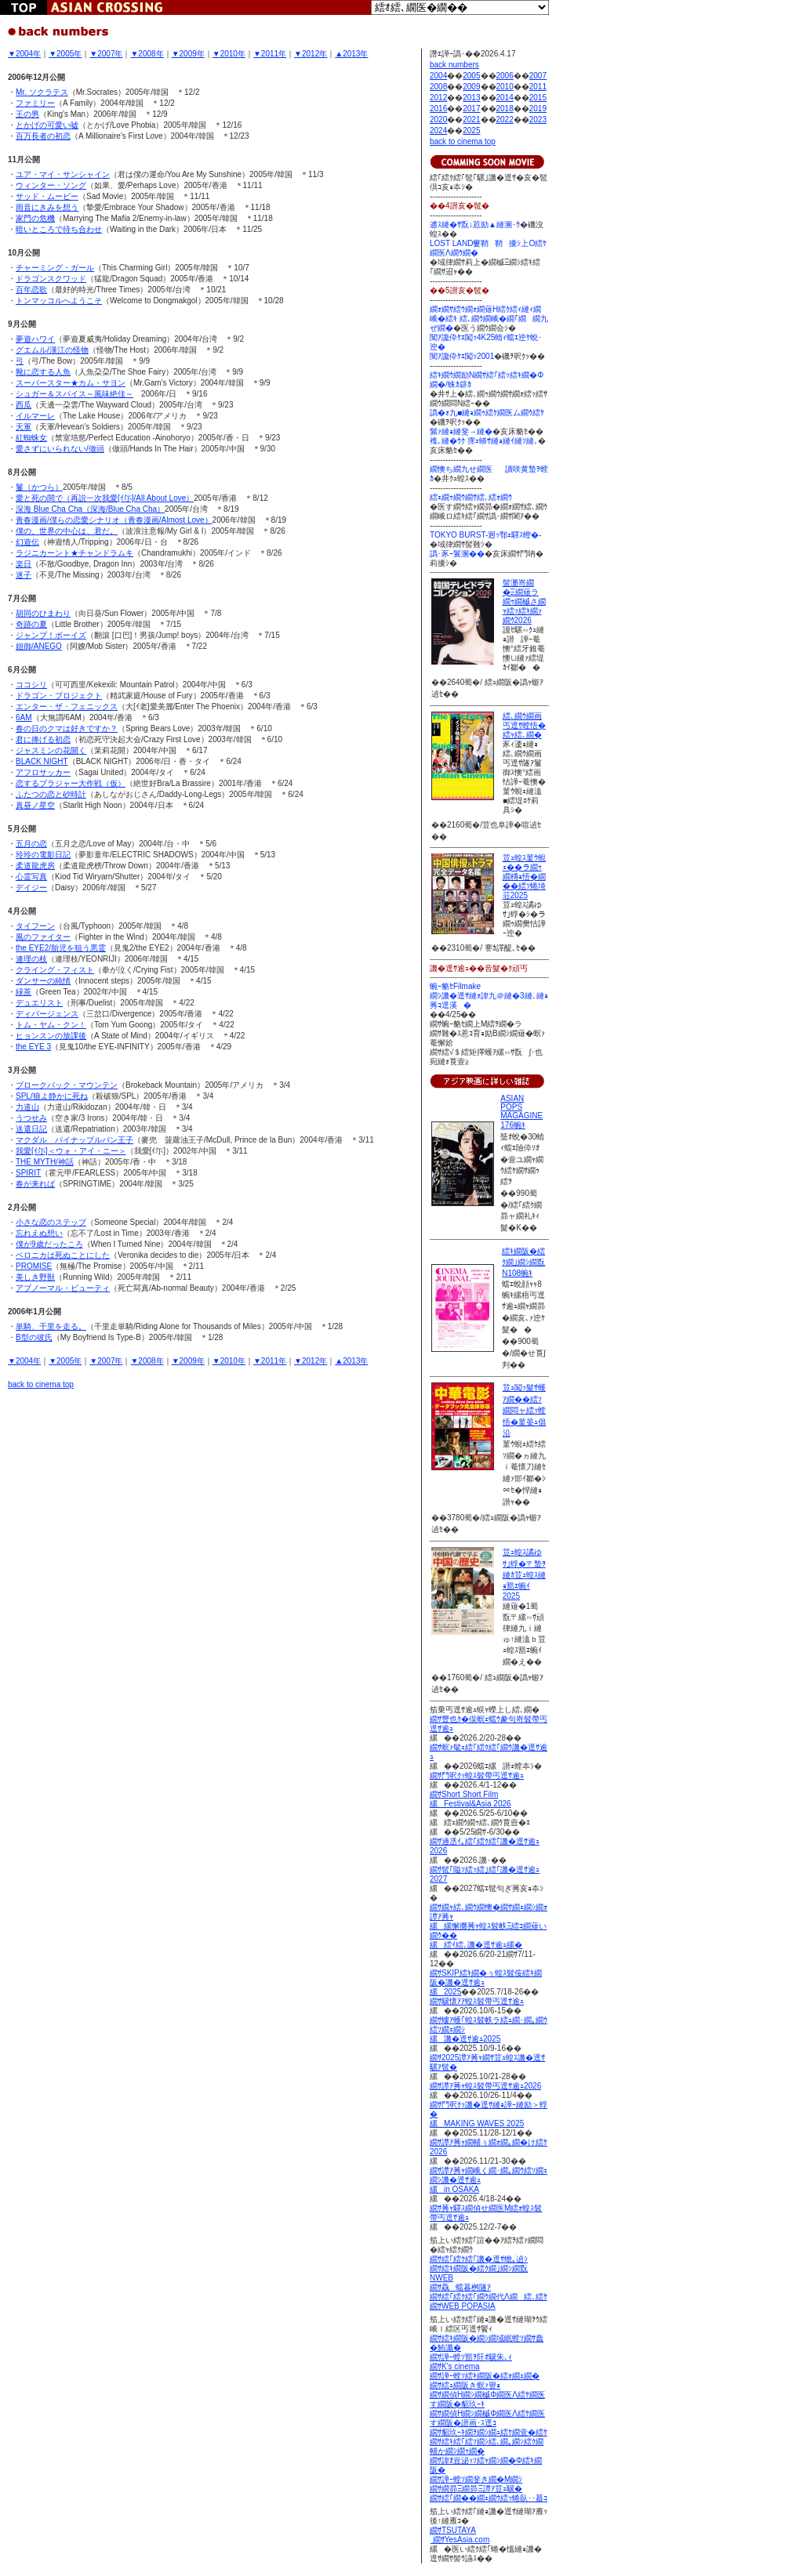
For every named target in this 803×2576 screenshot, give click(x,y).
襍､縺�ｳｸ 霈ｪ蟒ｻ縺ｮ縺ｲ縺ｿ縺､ (484, 441)
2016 (438, 108)
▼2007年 (105, 53)
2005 (471, 75)
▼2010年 (229, 53)
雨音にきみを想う (47, 207)
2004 (438, 75)
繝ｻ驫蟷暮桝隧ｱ (460, 2287)
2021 (471, 119)
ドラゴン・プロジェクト (59, 695)
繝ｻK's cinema (455, 2366)
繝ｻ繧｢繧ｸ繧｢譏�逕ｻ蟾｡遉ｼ (479, 2259)
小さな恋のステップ (51, 1222)
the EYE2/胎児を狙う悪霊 (61, 948)
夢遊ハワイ (35, 339)
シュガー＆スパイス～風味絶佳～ (74, 393)
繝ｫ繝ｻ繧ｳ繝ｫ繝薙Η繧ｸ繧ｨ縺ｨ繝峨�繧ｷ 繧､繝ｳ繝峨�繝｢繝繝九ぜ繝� (489, 318)
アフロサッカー (43, 772)
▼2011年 (269, 53)
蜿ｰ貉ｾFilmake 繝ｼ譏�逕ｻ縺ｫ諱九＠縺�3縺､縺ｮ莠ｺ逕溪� (489, 995)
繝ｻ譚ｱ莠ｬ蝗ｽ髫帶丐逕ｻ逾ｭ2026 (485, 2085)
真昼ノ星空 (35, 805)
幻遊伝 (27, 542)
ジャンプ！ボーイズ (51, 635)
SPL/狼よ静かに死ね (52, 1096)
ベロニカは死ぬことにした (63, 1255)
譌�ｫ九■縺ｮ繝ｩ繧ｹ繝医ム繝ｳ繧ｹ (487, 412)
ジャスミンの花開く (51, 750)
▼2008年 (146, 53)
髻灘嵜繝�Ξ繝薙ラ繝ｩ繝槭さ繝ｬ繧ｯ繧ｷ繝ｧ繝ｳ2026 (524, 601)
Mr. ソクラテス (42, 92)
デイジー (31, 887)
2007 (538, 75)
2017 (471, 108)
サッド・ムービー (47, 196)
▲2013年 (351, 53)
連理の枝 (31, 959)
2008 (438, 86)
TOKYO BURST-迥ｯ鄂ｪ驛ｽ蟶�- (486, 535)
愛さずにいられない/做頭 (60, 448)
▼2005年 (65, 53)
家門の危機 (35, 218)
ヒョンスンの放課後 (51, 1035)
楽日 (23, 564)
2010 (505, 86)
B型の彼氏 (34, 1337)
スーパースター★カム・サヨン (70, 383)
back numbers (454, 64)
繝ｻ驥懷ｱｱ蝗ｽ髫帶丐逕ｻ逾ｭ (477, 2001)
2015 (538, 97)
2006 (505, 75)
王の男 (27, 114)
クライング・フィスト (55, 970)
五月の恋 (31, 843)
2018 (505, 108)
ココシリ (31, 684)
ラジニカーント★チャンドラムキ (74, 553)
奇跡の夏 (31, 624)
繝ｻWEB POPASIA (463, 2306)
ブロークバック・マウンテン (67, 1085)
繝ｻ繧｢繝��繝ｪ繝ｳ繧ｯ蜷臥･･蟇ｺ (488, 2498)
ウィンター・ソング (51, 185)
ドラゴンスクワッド (51, 278)
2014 (505, 97)
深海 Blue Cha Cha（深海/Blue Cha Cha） (90, 509)
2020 (438, 119)
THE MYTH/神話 (45, 1162)
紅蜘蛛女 (31, 437)
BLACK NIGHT (42, 761)
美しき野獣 (35, 1277)
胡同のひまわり (43, 613)
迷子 (23, 575)
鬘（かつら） (39, 487)
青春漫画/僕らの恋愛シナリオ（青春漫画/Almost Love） (114, 520)
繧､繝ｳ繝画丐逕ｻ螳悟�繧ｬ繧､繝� (524, 725)
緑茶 (23, 991)
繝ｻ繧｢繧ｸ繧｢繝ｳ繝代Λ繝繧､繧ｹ (488, 2296)
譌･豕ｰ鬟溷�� (457, 553)
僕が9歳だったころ (49, 1244)
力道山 (27, 1107)
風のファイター (43, 937)
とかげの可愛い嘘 (47, 125)
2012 (438, 97)
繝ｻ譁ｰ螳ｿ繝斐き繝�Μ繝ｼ (476, 2479)
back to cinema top (41, 1384)
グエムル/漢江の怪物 (52, 350)
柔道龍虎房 (35, 865)
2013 (471, 97)
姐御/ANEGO (39, 646)
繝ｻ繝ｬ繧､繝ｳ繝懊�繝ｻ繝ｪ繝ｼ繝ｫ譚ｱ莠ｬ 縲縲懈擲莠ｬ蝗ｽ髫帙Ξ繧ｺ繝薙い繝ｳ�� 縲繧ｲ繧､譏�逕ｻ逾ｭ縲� (488, 1926)
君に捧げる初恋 (43, 739)
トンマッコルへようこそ (59, 300)
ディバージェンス (47, 1013)
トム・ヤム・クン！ (51, 1024)
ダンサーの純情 (43, 980)
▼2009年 (188, 53)
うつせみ (31, 1118)
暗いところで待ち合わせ (59, 229)
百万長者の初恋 (43, 136)
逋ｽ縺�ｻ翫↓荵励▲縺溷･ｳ (475, 224)
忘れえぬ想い (39, 1233)
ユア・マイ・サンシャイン (63, 174)
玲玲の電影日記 (43, 854)
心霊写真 (31, 876)
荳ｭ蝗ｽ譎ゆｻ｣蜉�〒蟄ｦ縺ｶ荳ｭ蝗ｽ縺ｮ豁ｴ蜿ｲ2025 (524, 1574)
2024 (438, 130)
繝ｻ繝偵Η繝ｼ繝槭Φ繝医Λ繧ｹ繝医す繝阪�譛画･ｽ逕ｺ (487, 2418)
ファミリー (35, 103)
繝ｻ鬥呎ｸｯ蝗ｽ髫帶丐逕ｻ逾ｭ (477, 1775)
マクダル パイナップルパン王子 (74, 1140)
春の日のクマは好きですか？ (67, 728)
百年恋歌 (31, 289)
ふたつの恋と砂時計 (51, 794)
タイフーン (35, 926)
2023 (538, 119)
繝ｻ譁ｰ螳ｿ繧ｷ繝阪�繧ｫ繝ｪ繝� (485, 2375)
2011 (538, 86)
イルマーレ (35, 415)
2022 (505, 119)
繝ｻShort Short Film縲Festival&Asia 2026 (470, 1799)
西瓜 (23, 404)
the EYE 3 (33, 1046)
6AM (24, 717)
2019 (538, 108)
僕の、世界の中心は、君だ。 (67, 531)
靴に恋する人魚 (43, 372)
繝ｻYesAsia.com (460, 2539)
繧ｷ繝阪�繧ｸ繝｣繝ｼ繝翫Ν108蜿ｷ (523, 1262)
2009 (471, 86)
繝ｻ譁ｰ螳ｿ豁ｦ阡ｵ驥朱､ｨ (471, 2357)
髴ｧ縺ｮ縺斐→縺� (461, 431)
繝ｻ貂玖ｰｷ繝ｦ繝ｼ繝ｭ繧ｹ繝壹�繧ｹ (488, 2432)
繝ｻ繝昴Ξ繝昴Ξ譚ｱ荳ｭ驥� (476, 2488)
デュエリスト (39, 1002)
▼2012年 (310, 53)
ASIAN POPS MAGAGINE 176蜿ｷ (521, 1111)
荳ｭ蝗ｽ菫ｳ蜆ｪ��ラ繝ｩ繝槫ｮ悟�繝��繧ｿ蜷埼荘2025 (524, 876)
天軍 (23, 426)
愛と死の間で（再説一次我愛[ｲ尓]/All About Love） (105, 498)
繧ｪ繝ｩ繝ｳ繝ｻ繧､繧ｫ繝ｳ (471, 497)
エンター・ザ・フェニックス (67, 706)
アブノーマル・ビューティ (63, 1288)
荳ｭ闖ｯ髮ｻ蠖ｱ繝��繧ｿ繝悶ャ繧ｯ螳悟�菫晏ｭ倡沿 (524, 1410)
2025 (471, 130)
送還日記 (31, 1129)
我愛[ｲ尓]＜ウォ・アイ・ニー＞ (71, 1151)
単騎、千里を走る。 (51, 1326)
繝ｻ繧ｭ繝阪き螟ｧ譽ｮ (465, 2385)
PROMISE (34, 1266)
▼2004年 (24, 53)
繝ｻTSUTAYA (453, 2530)
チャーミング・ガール (55, 267)
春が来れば (35, 1183)
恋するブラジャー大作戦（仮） (70, 783)
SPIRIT (28, 1172)
